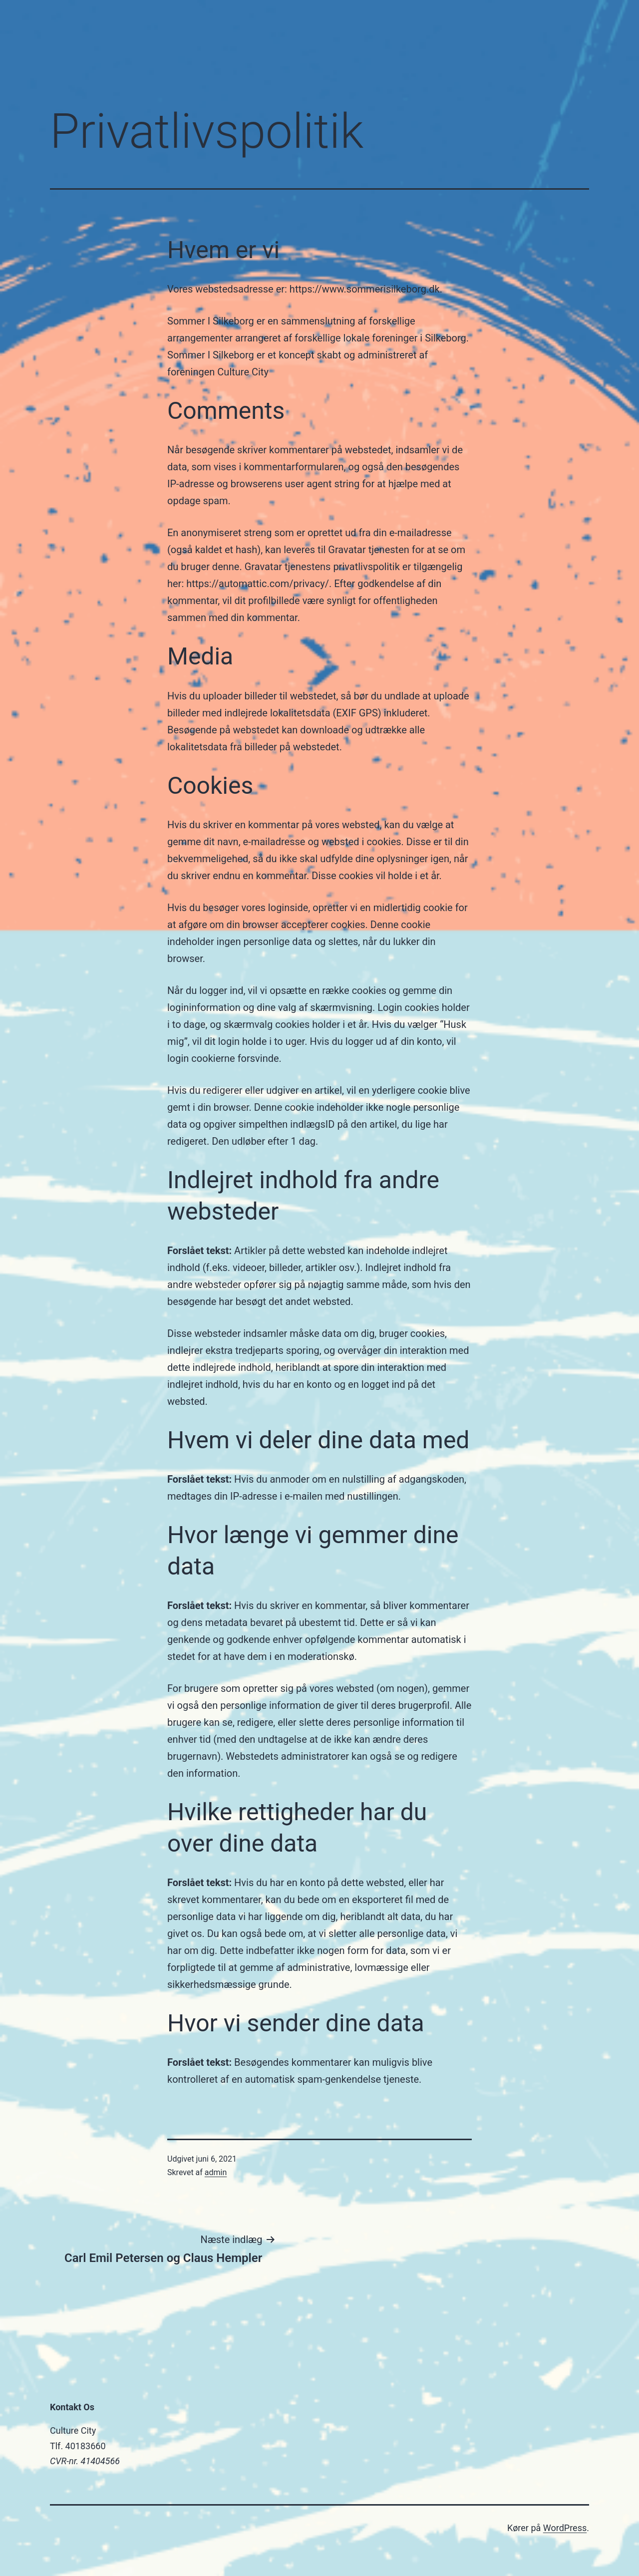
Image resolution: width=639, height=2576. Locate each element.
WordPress (565, 2528)
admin (216, 2172)
